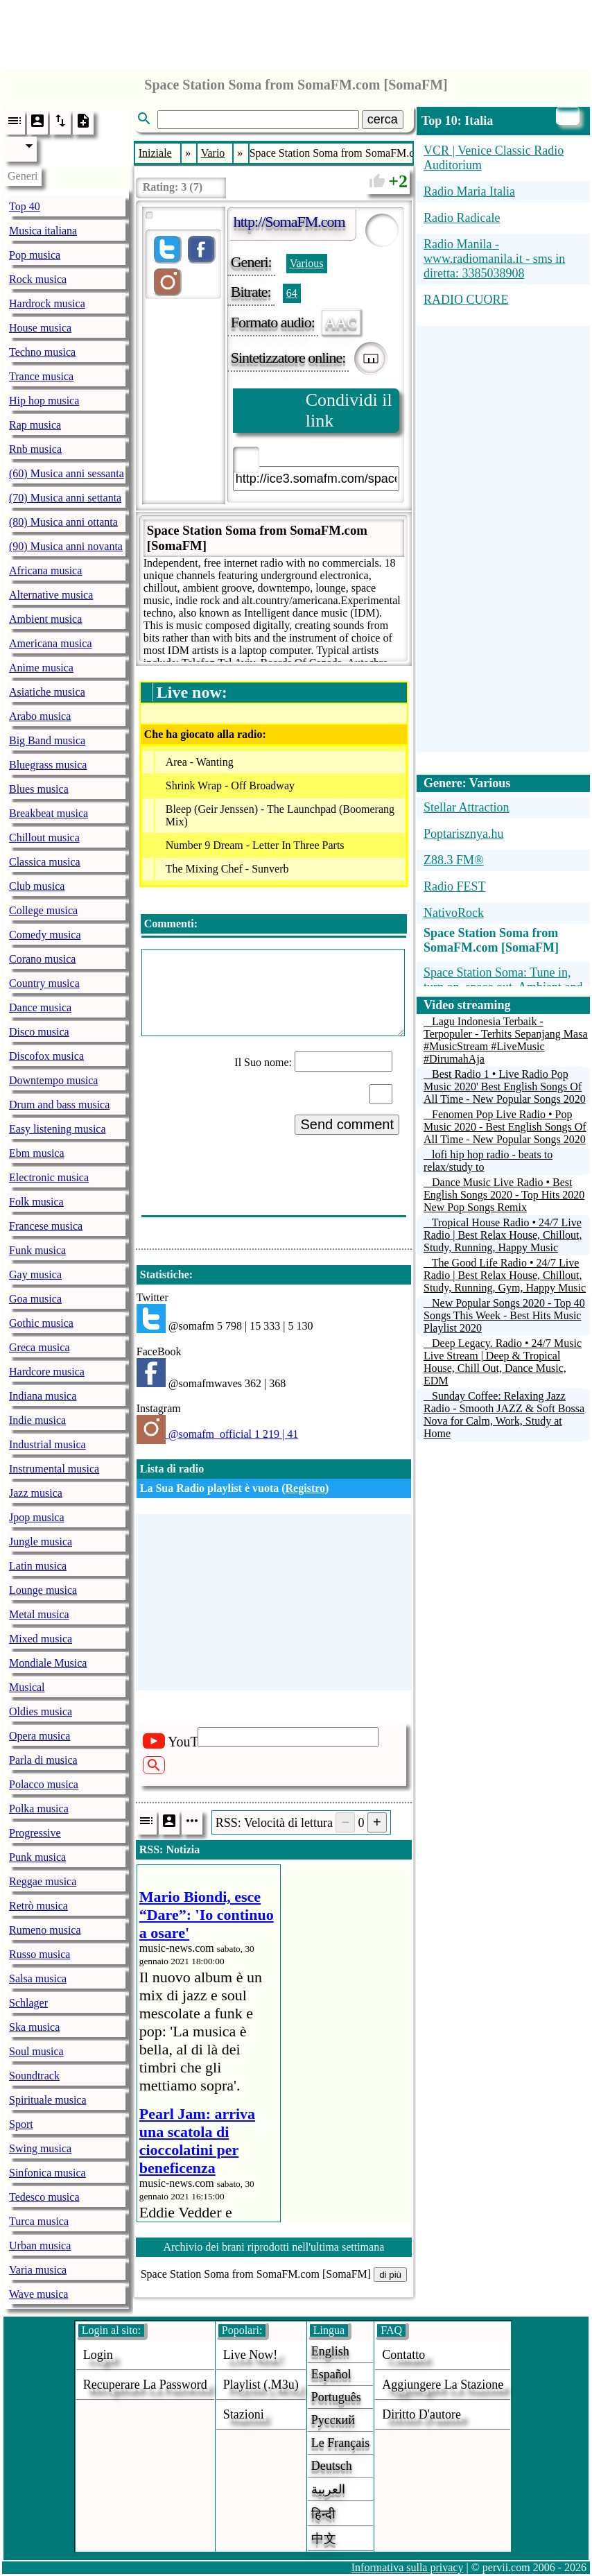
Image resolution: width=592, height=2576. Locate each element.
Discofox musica (46, 1056)
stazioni (243, 2414)
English (330, 2351)
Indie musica (37, 1420)
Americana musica (50, 643)
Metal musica (39, 1614)
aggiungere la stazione (442, 2385)
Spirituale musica (48, 2100)
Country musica (44, 983)
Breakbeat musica (48, 813)
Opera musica (39, 1736)
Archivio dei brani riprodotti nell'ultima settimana (273, 2247)
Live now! (250, 2355)
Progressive (35, 1833)
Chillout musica (44, 837)
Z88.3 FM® (454, 860)
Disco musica (39, 1032)
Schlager (28, 2003)
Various (307, 263)
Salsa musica (38, 1978)
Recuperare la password (145, 2385)
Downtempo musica (53, 1080)
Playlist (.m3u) (261, 2385)
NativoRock (454, 913)
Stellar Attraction (466, 807)
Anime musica (41, 667)
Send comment (347, 1124)
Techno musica (42, 352)
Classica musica (44, 862)
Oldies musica (40, 1711)
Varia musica (38, 2270)
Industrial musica (47, 1444)
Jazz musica (35, 1493)
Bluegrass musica (48, 765)
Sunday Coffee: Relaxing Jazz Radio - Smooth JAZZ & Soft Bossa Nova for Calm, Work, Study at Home (504, 1414)
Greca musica (39, 1347)
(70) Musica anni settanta (65, 498)
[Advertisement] (296, 31)
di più (390, 2274)
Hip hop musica (44, 400)
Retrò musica (38, 1906)
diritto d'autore (421, 2414)
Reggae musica (42, 1881)
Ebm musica (36, 1153)
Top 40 (24, 206)
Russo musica (39, 1954)
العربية (328, 2489)
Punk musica (37, 1857)
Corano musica (42, 959)
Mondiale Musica (48, 1663)
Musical (27, 1687)
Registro (305, 1488)
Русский (333, 2420)
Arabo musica (40, 716)
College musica (43, 910)
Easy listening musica (57, 1129)
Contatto (403, 2355)
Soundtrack (34, 2075)
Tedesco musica (44, 2197)
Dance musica (40, 1007)
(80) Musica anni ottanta (63, 522)
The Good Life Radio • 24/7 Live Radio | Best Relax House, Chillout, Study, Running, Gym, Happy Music (505, 1275)
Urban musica (40, 2245)
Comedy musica (45, 935)
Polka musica (39, 1808)
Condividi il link (349, 410)
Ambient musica (45, 619)
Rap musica (35, 425)
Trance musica (41, 376)
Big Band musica (47, 740)
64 (291, 293)
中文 (323, 2538)
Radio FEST (455, 886)
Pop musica (34, 255)
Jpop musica (36, 1517)
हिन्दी (323, 2514)
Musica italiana (43, 231)
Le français (340, 2443)
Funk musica (37, 1250)
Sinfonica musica (47, 2173)
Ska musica (34, 2027)
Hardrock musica (47, 303)
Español (331, 2374)
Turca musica (39, 2221)
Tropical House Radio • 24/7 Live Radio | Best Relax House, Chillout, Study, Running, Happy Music (503, 1235)
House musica (40, 328)
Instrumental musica (54, 1469)
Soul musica (36, 2051)
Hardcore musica (47, 1371)
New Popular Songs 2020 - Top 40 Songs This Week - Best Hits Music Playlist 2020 (504, 1315)
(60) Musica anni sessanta (66, 473)
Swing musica (40, 2148)
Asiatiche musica (47, 692)
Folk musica (36, 1202)
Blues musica (39, 789)
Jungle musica (40, 1541)
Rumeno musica (45, 1930)
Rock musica (38, 279)
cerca (382, 119)
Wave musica (38, 2294)
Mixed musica (40, 1639)
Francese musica (45, 1226)
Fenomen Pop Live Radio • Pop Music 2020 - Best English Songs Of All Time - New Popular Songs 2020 (505, 1126)
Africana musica (45, 570)
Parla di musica (43, 1760)
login (98, 2355)
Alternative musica (51, 595)
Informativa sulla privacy (407, 2567)
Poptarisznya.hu (463, 834)
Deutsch (331, 2466)
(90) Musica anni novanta (66, 546)
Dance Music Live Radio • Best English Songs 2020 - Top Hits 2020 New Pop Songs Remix (504, 1194)
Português (336, 2397)
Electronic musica (49, 1177)
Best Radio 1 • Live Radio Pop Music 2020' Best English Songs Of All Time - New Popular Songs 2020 (505, 1086)
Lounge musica (43, 1590)
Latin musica (38, 1566)
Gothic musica (41, 1323)
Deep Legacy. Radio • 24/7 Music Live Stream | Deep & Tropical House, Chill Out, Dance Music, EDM (503, 1361)
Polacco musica (43, 1784)
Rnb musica (35, 449)
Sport (21, 2124)
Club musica (36, 886)
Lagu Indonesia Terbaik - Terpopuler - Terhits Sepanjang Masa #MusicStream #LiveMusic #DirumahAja (506, 1040)
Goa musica (35, 1299)
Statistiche (164, 1274)
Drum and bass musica (59, 1104)
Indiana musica (42, 1396)
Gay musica (35, 1274)
